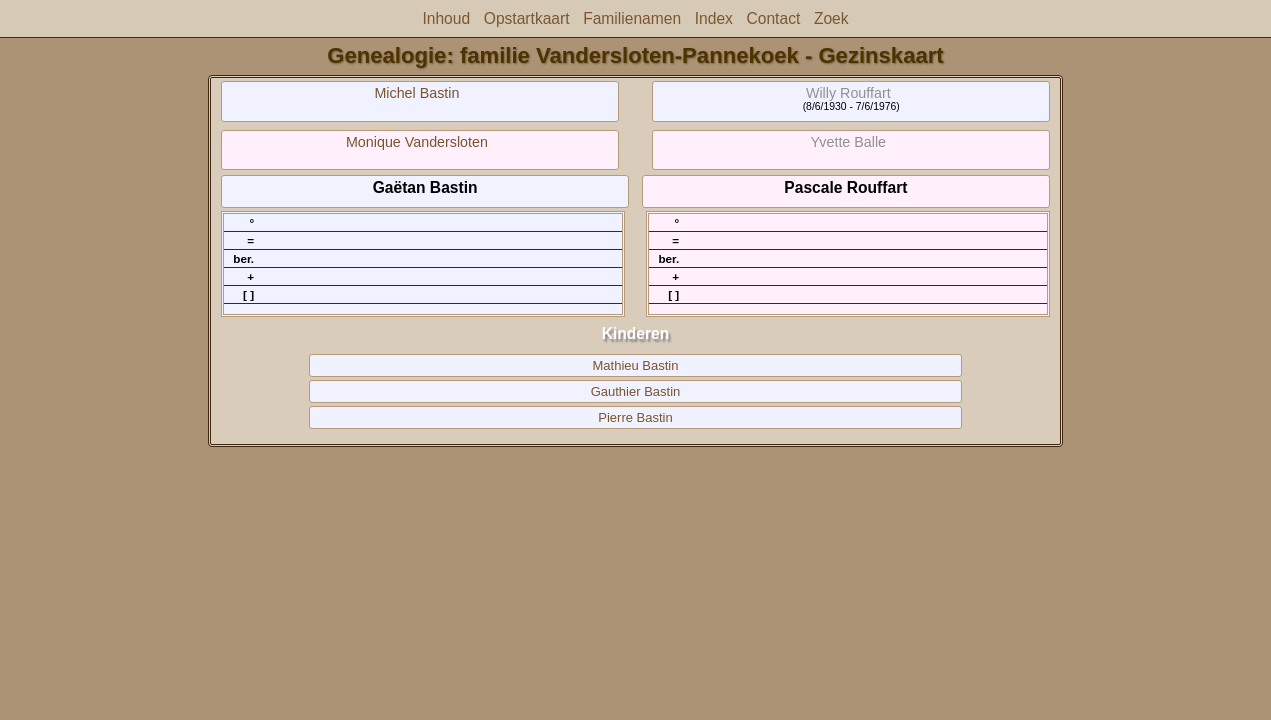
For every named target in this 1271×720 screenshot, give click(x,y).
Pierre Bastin (635, 417)
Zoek (831, 18)
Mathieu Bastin (636, 365)
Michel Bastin (416, 93)
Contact (774, 18)
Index (714, 18)
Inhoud (446, 18)
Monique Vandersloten (417, 142)
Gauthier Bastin (636, 391)
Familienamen (632, 18)
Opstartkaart (527, 18)
